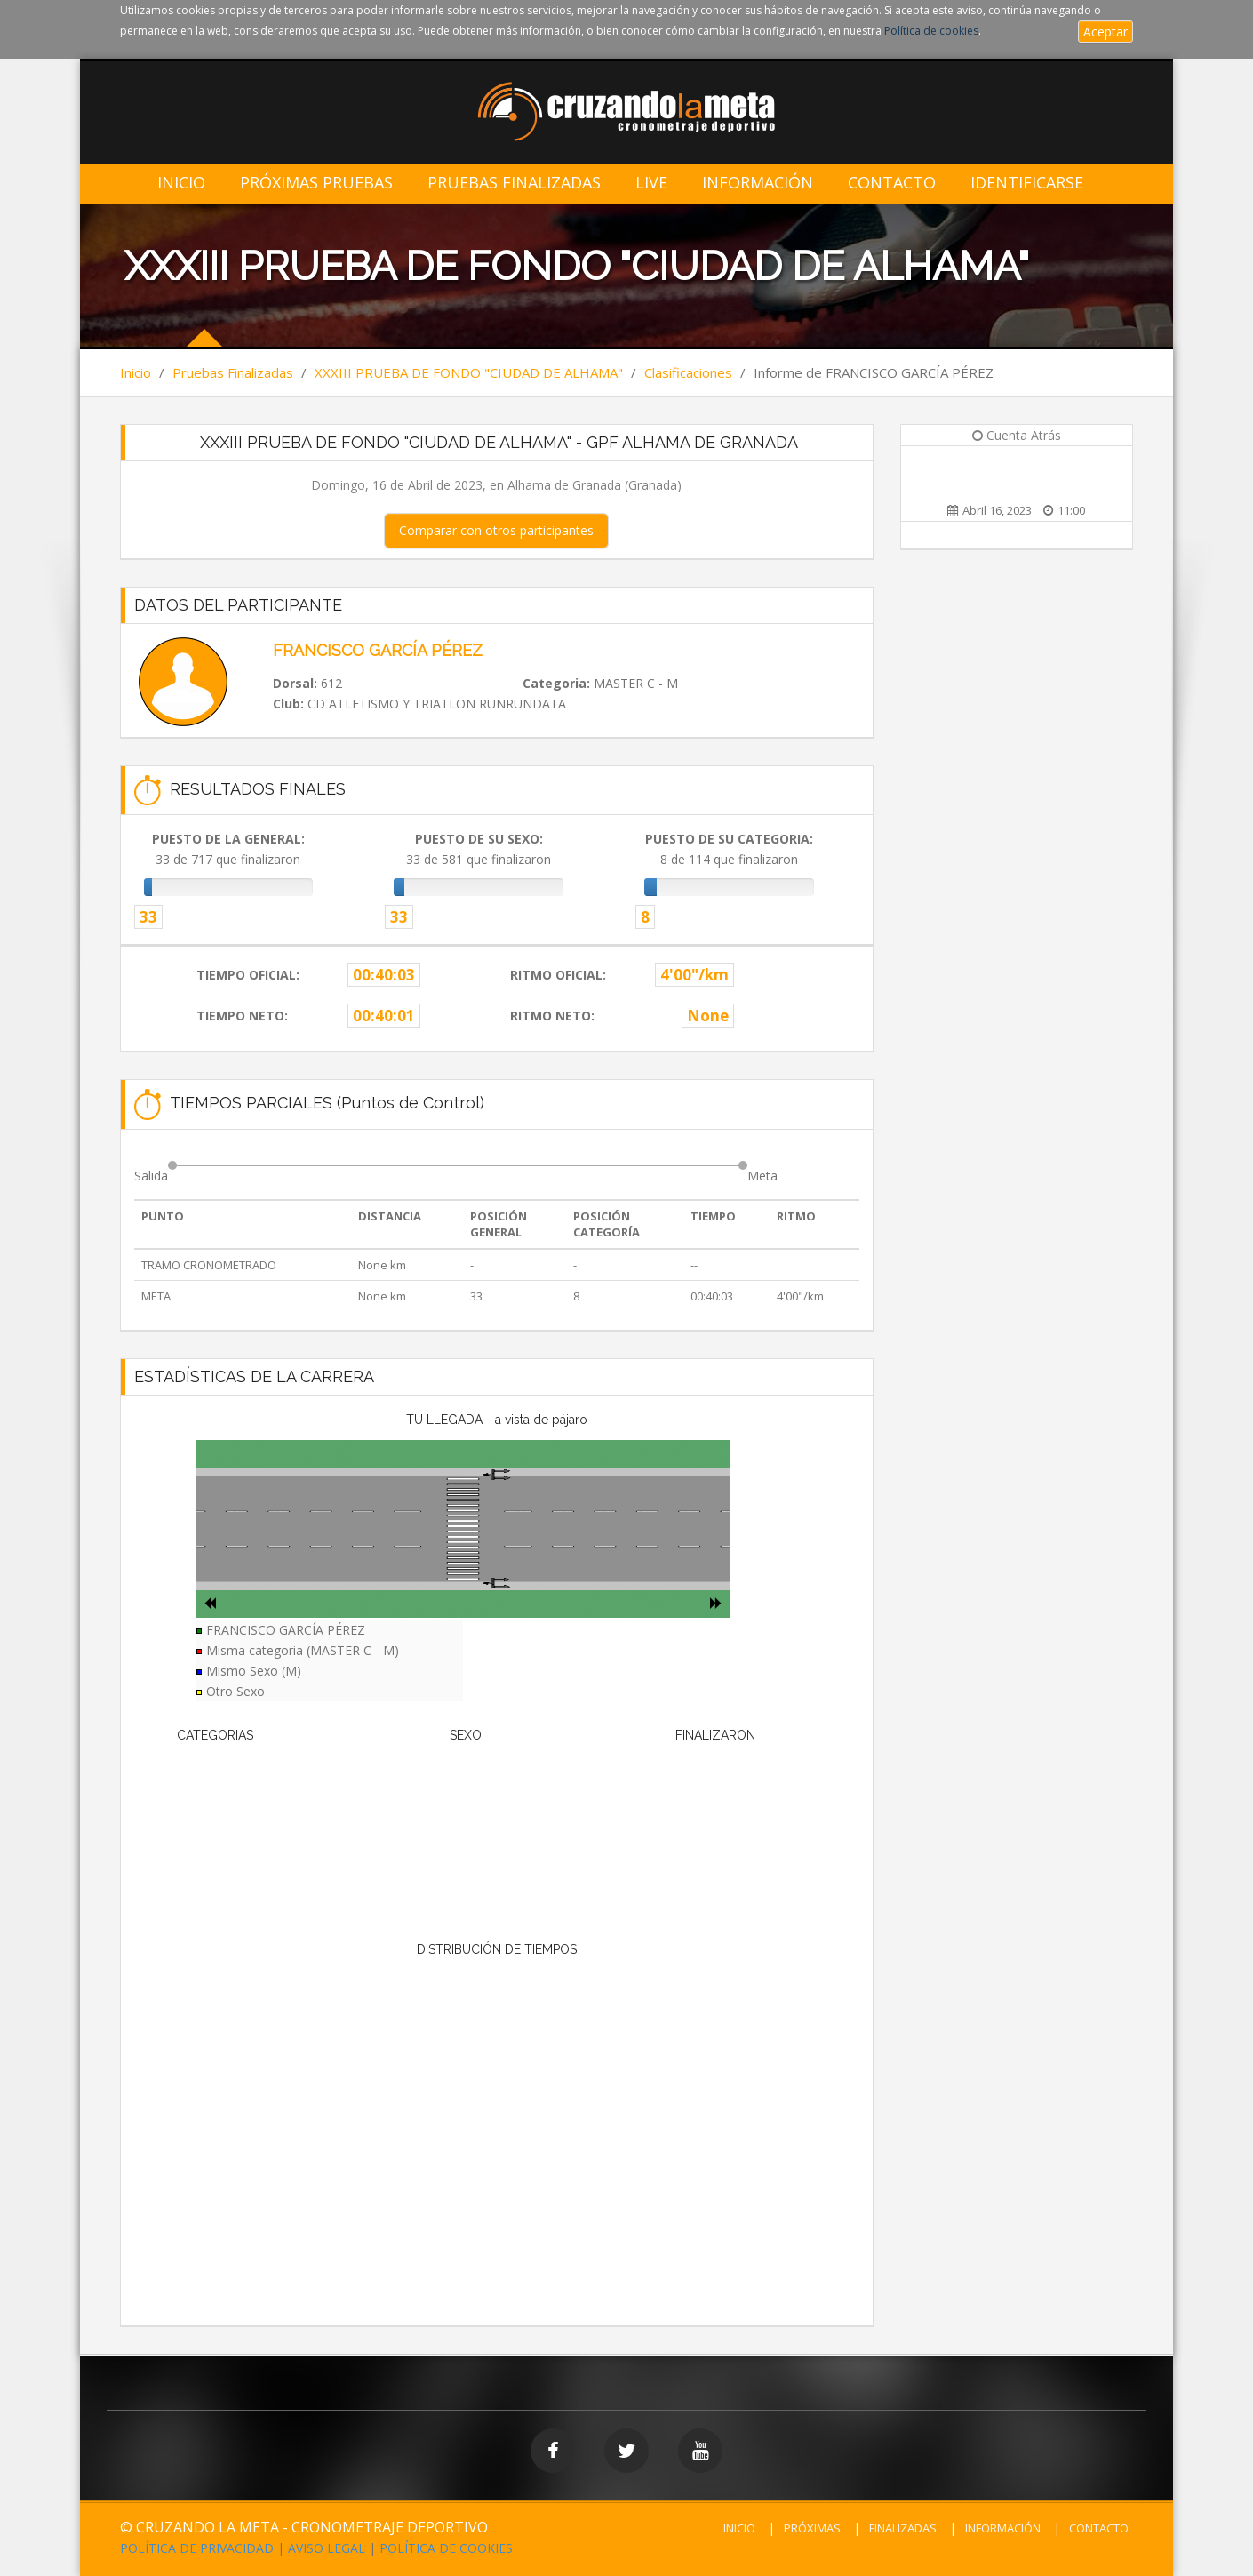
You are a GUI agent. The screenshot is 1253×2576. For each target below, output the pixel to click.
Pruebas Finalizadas (514, 182)
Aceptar (1105, 31)
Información (757, 182)
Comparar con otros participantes (496, 530)
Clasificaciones (688, 372)
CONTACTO (1099, 2528)
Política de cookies (931, 30)
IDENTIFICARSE (1026, 182)
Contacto (892, 182)
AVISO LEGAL (326, 2548)
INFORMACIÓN (1003, 2528)
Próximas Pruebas (316, 182)
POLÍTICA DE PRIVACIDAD (197, 2548)
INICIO (739, 2528)
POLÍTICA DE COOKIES (446, 2548)
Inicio (181, 182)
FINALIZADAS (903, 2528)
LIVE (651, 182)
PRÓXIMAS (812, 2528)
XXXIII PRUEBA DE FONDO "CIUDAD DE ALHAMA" (469, 372)
